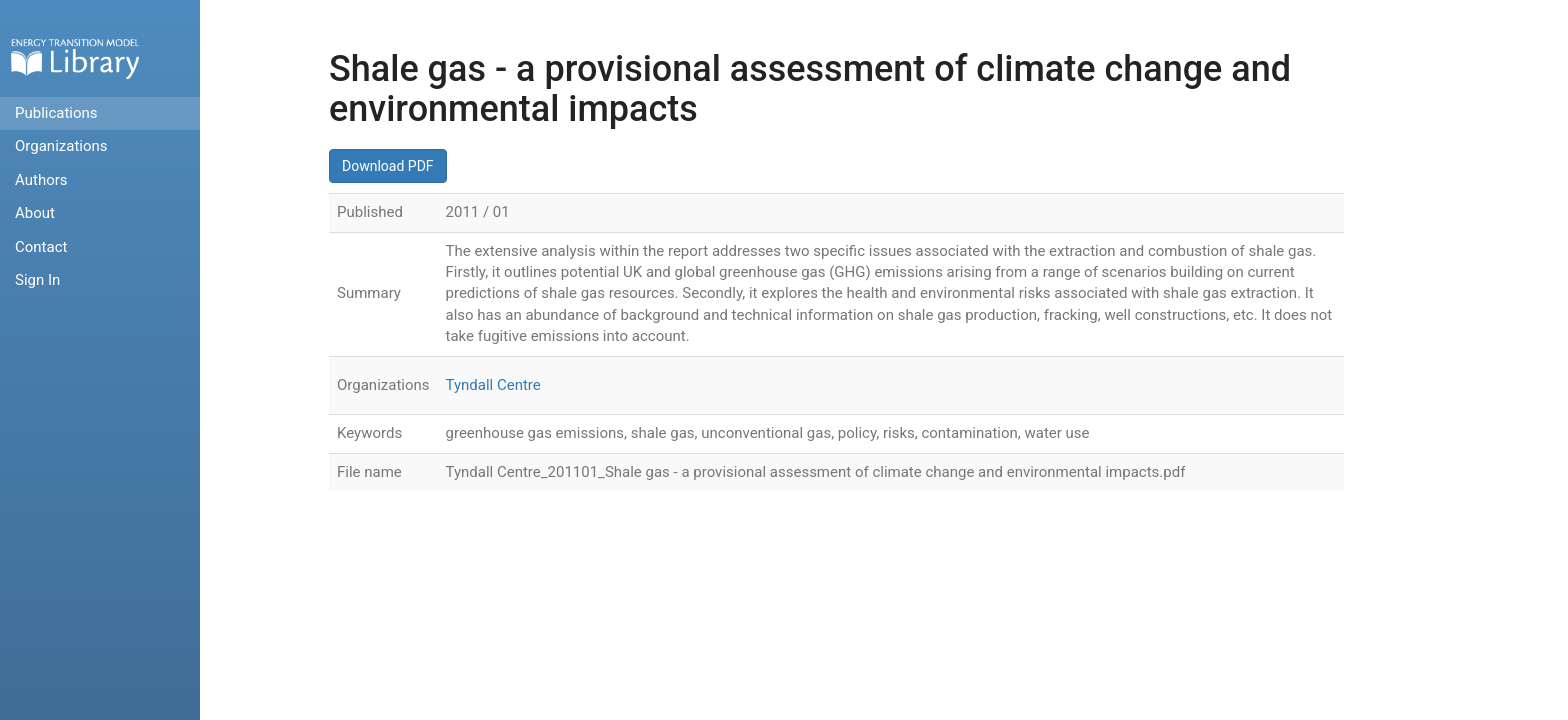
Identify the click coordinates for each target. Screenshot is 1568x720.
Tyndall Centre (493, 385)
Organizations (61, 146)
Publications (56, 113)
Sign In (37, 280)
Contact (41, 247)
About (35, 213)
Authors (41, 180)
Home (75, 58)
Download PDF (388, 166)
